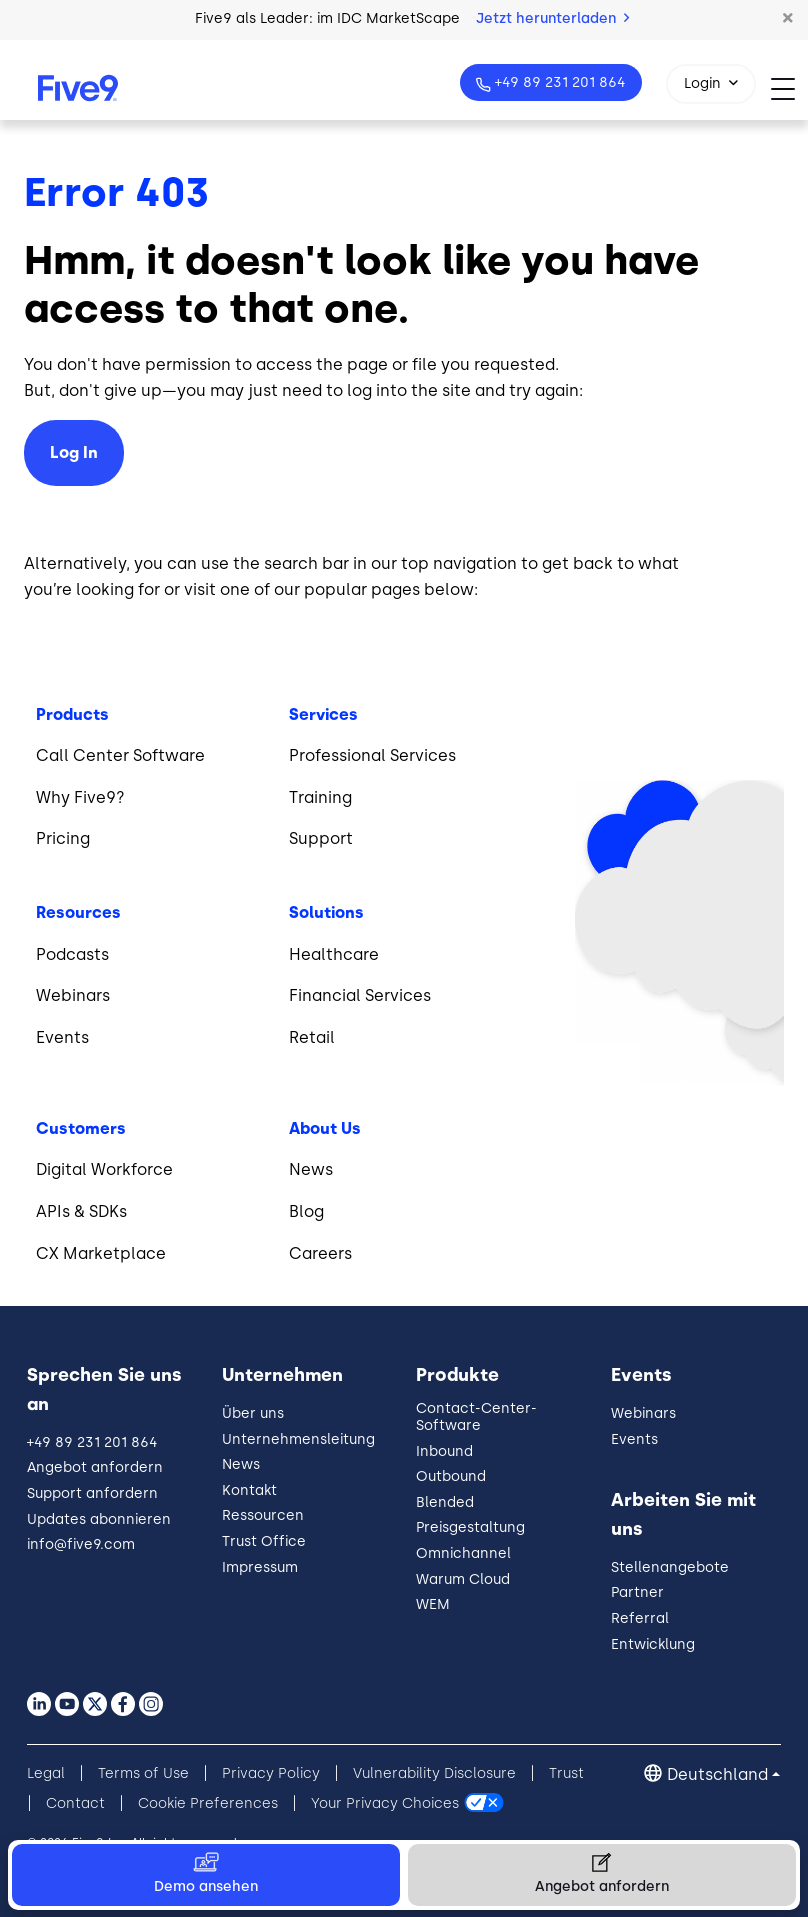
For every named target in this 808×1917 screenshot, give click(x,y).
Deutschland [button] (717, 1774)
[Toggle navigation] (789, 88)
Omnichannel (463, 1553)
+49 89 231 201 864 (558, 82)
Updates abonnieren (99, 1519)
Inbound (444, 1451)
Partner (637, 1592)
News (241, 1464)
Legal (46, 1773)
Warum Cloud (463, 1579)
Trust (566, 1773)
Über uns (253, 1413)
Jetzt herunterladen (552, 18)
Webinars (643, 1413)
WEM (433, 1604)
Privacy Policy (271, 1773)
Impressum (260, 1567)
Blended (445, 1502)
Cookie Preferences (208, 1803)
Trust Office (264, 1541)
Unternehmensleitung (298, 1439)
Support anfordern (92, 1493)
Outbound (451, 1476)
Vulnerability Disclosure (434, 1773)
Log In (74, 452)
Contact (75, 1803)
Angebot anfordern (95, 1467)
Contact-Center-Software (476, 1417)
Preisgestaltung (470, 1527)
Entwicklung (653, 1644)
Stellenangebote (670, 1567)
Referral (640, 1618)
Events (634, 1439)
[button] (788, 19)
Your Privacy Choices (385, 1803)
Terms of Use (143, 1773)
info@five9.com (81, 1544)
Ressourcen (263, 1515)
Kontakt (249, 1490)
